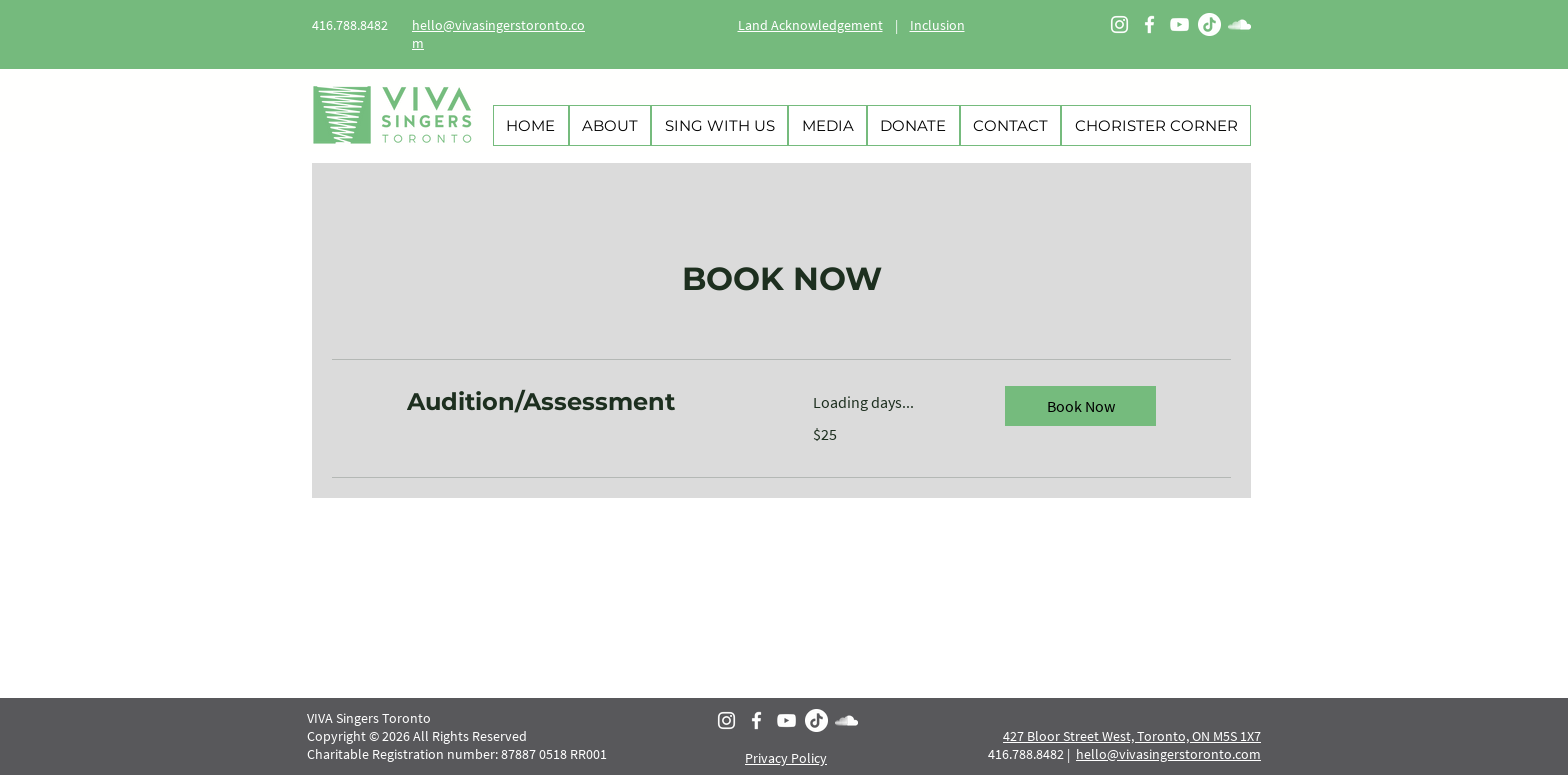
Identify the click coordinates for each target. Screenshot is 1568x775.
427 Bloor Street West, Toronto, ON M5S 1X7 (1132, 736)
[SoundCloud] (1239, 24)
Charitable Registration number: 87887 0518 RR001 (458, 754)
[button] (1080, 406)
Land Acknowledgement (810, 25)
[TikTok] (1209, 24)
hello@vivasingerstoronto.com (1168, 754)
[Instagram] (1119, 24)
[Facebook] (1149, 24)
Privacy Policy (786, 758)
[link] (586, 402)
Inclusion (937, 25)
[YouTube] (1179, 24)
